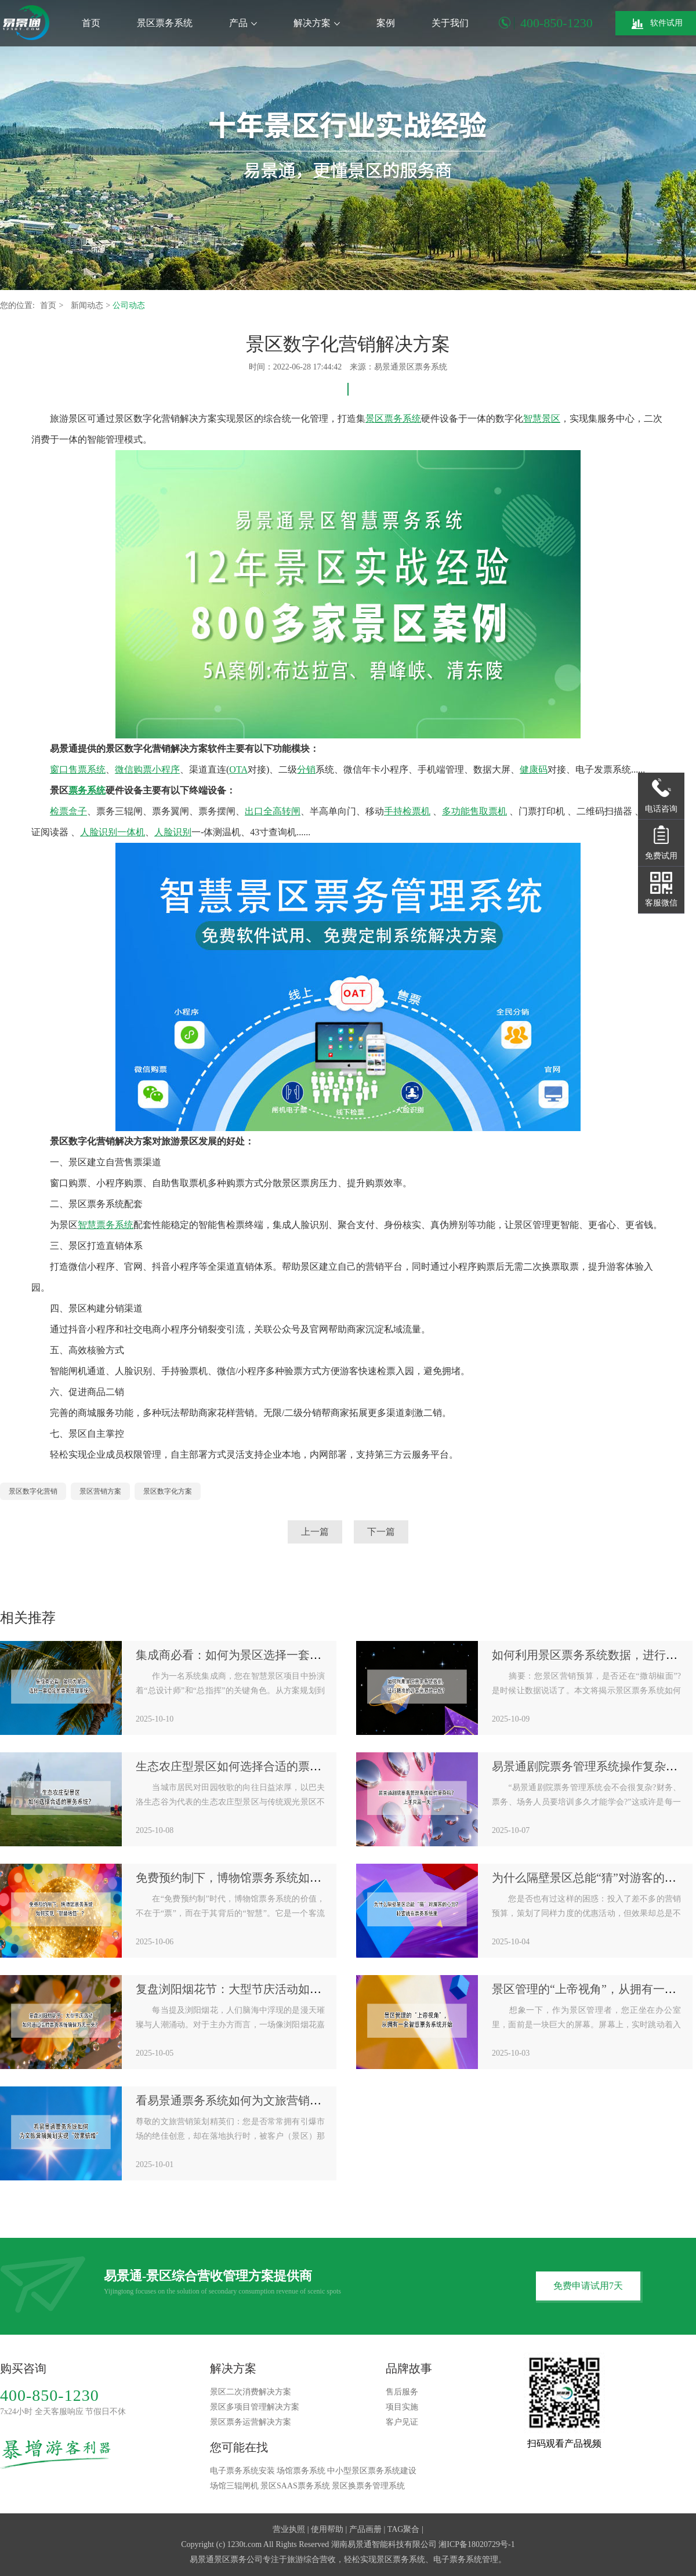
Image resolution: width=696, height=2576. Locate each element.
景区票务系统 (165, 23)
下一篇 (381, 1532)
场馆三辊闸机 (234, 2485)
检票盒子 (68, 811)
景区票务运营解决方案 (250, 2422)
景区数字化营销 (33, 1491)
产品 (243, 23)
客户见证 (402, 2422)
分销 (306, 769)
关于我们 (450, 23)
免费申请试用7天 (588, 2286)
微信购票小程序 (147, 769)
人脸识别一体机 (112, 832)
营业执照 (289, 2529)
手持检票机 (407, 811)
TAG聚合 (403, 2529)
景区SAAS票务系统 (295, 2485)
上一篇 (315, 1532)
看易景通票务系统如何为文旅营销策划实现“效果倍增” (274, 2100)
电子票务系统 (457, 2559)
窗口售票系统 (78, 769)
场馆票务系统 (301, 2470)
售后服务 (402, 2391)
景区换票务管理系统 (368, 2485)
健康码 (534, 769)
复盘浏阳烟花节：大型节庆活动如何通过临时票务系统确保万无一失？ (315, 1989)
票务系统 (87, 790)
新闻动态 (88, 305)
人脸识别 (172, 832)
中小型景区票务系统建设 (371, 2470)
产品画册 (365, 2529)
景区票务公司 (238, 2559)
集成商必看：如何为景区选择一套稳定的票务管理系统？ (281, 1655)
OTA (238, 769)
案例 (385, 23)
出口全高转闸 (272, 811)
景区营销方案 (100, 1491)
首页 (91, 23)
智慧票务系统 (105, 1225)
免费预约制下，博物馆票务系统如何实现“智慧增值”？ (274, 1877)
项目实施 (402, 2407)
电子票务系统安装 (242, 2470)
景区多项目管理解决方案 (254, 2407)
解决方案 (316, 23)
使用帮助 (327, 2529)
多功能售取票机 (474, 811)
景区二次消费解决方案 (250, 2391)
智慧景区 (541, 418)
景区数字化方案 (167, 1491)
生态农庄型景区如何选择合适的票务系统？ (246, 1766)
